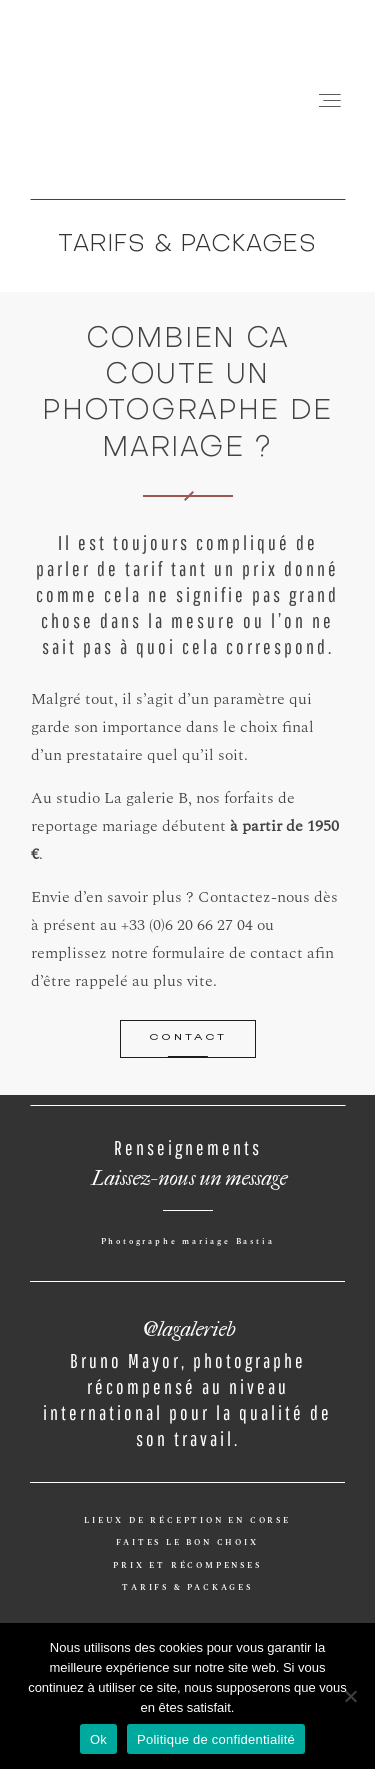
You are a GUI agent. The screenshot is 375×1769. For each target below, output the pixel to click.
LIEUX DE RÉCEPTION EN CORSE (187, 1521)
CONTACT (188, 1038)
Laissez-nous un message (188, 1173)
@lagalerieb (187, 1324)
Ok (98, 1739)
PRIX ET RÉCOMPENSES (187, 1566)
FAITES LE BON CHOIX (187, 1543)
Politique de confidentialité (216, 1739)
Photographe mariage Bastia (188, 1242)
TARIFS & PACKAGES (187, 1588)
